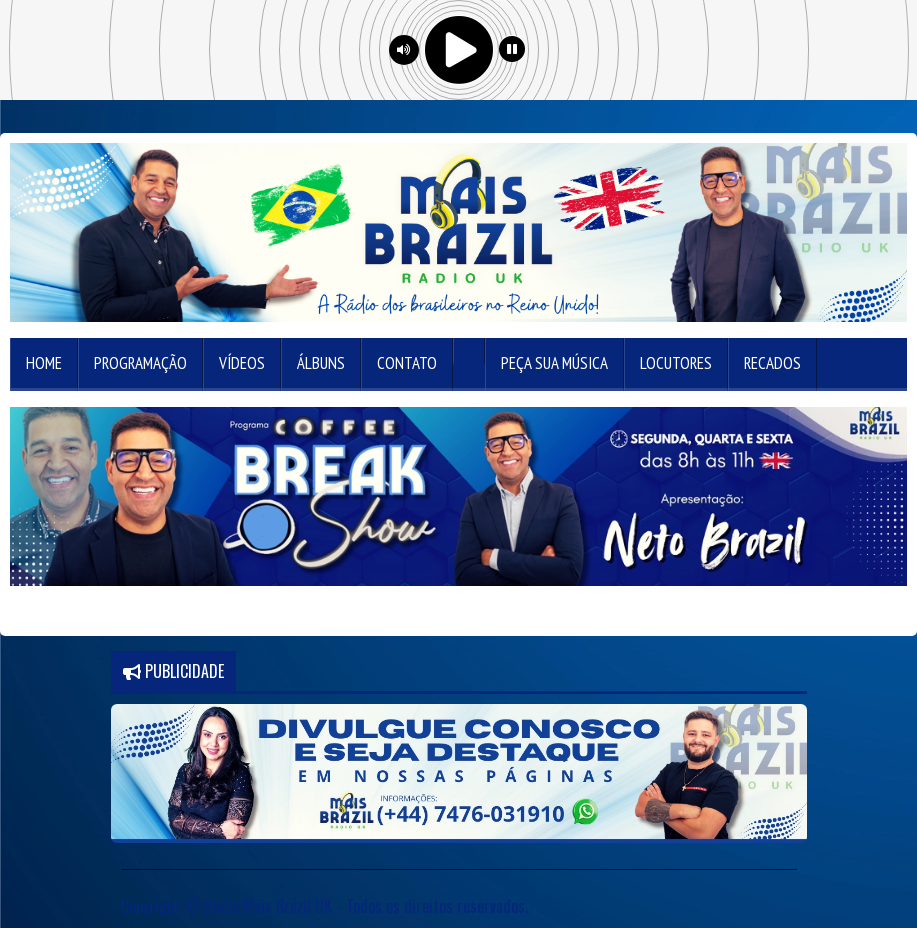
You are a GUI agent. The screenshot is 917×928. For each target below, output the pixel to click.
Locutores (676, 363)
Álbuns (321, 363)
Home (44, 363)
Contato (407, 363)
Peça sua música (554, 363)
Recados (772, 363)
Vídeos (242, 363)
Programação (140, 363)
